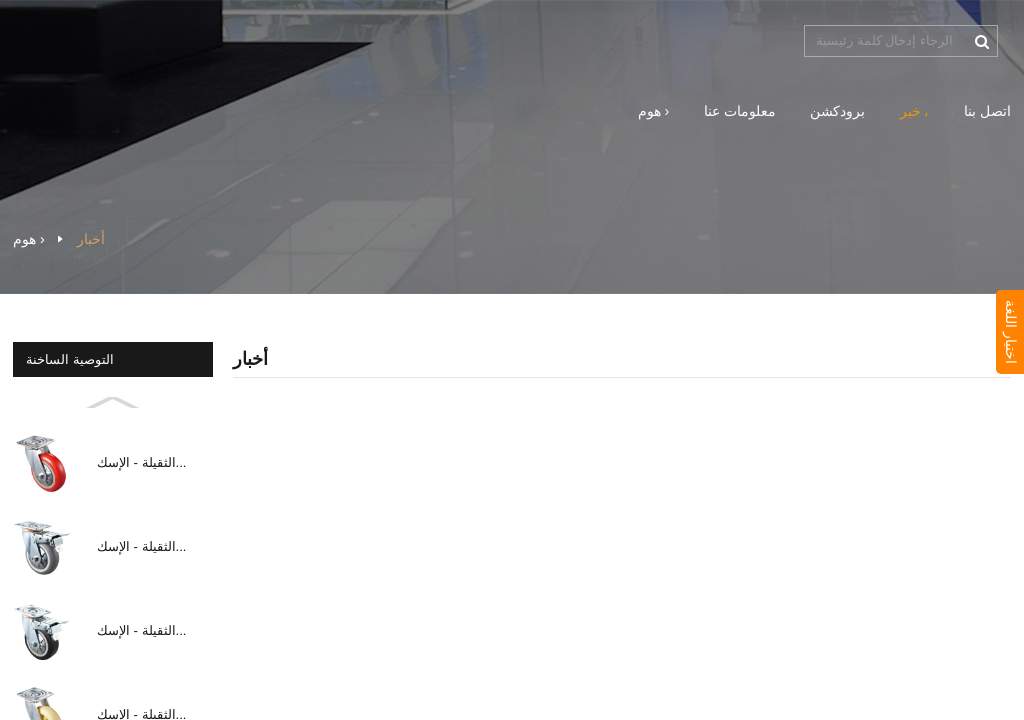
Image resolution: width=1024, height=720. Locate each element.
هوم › (654, 111)
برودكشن (837, 111)
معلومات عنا (740, 111)
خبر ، (915, 111)
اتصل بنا (987, 111)
